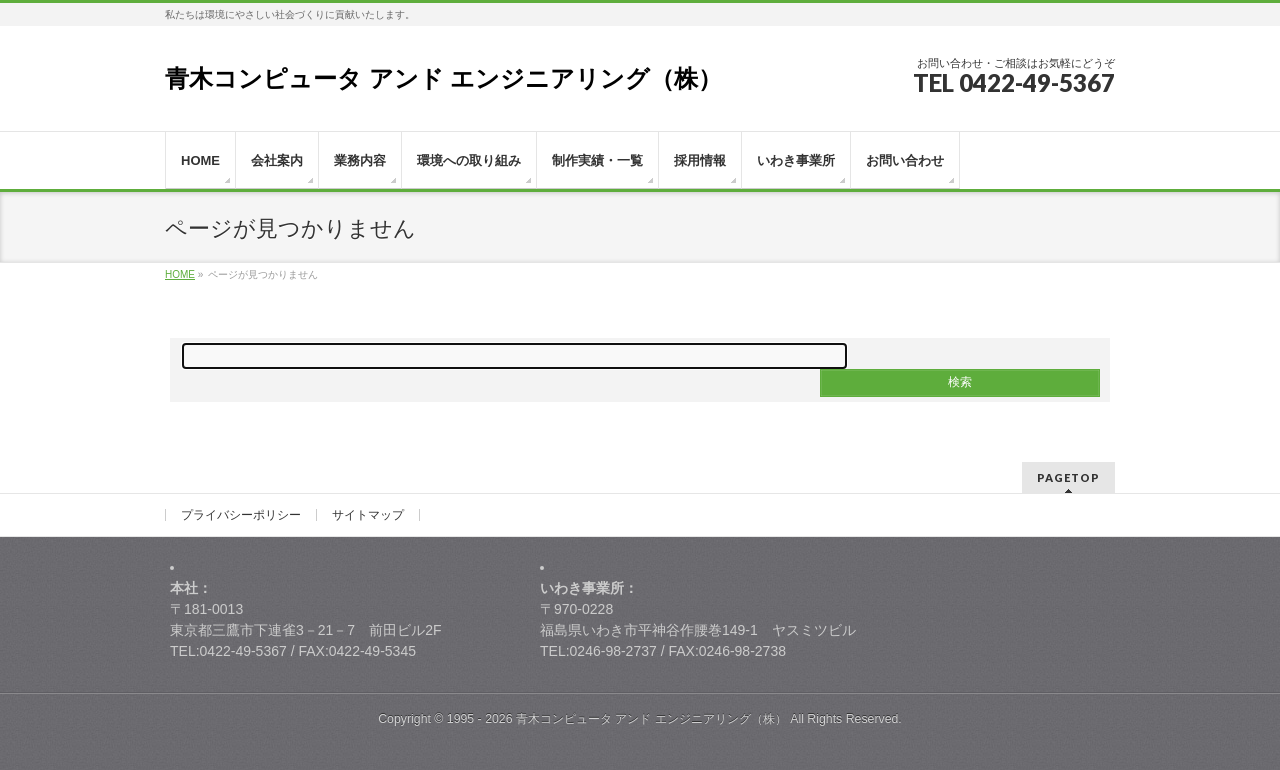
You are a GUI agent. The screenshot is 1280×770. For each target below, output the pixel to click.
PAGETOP (1068, 477)
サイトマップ (368, 515)
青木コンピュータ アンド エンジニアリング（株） (443, 78)
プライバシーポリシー (241, 515)
